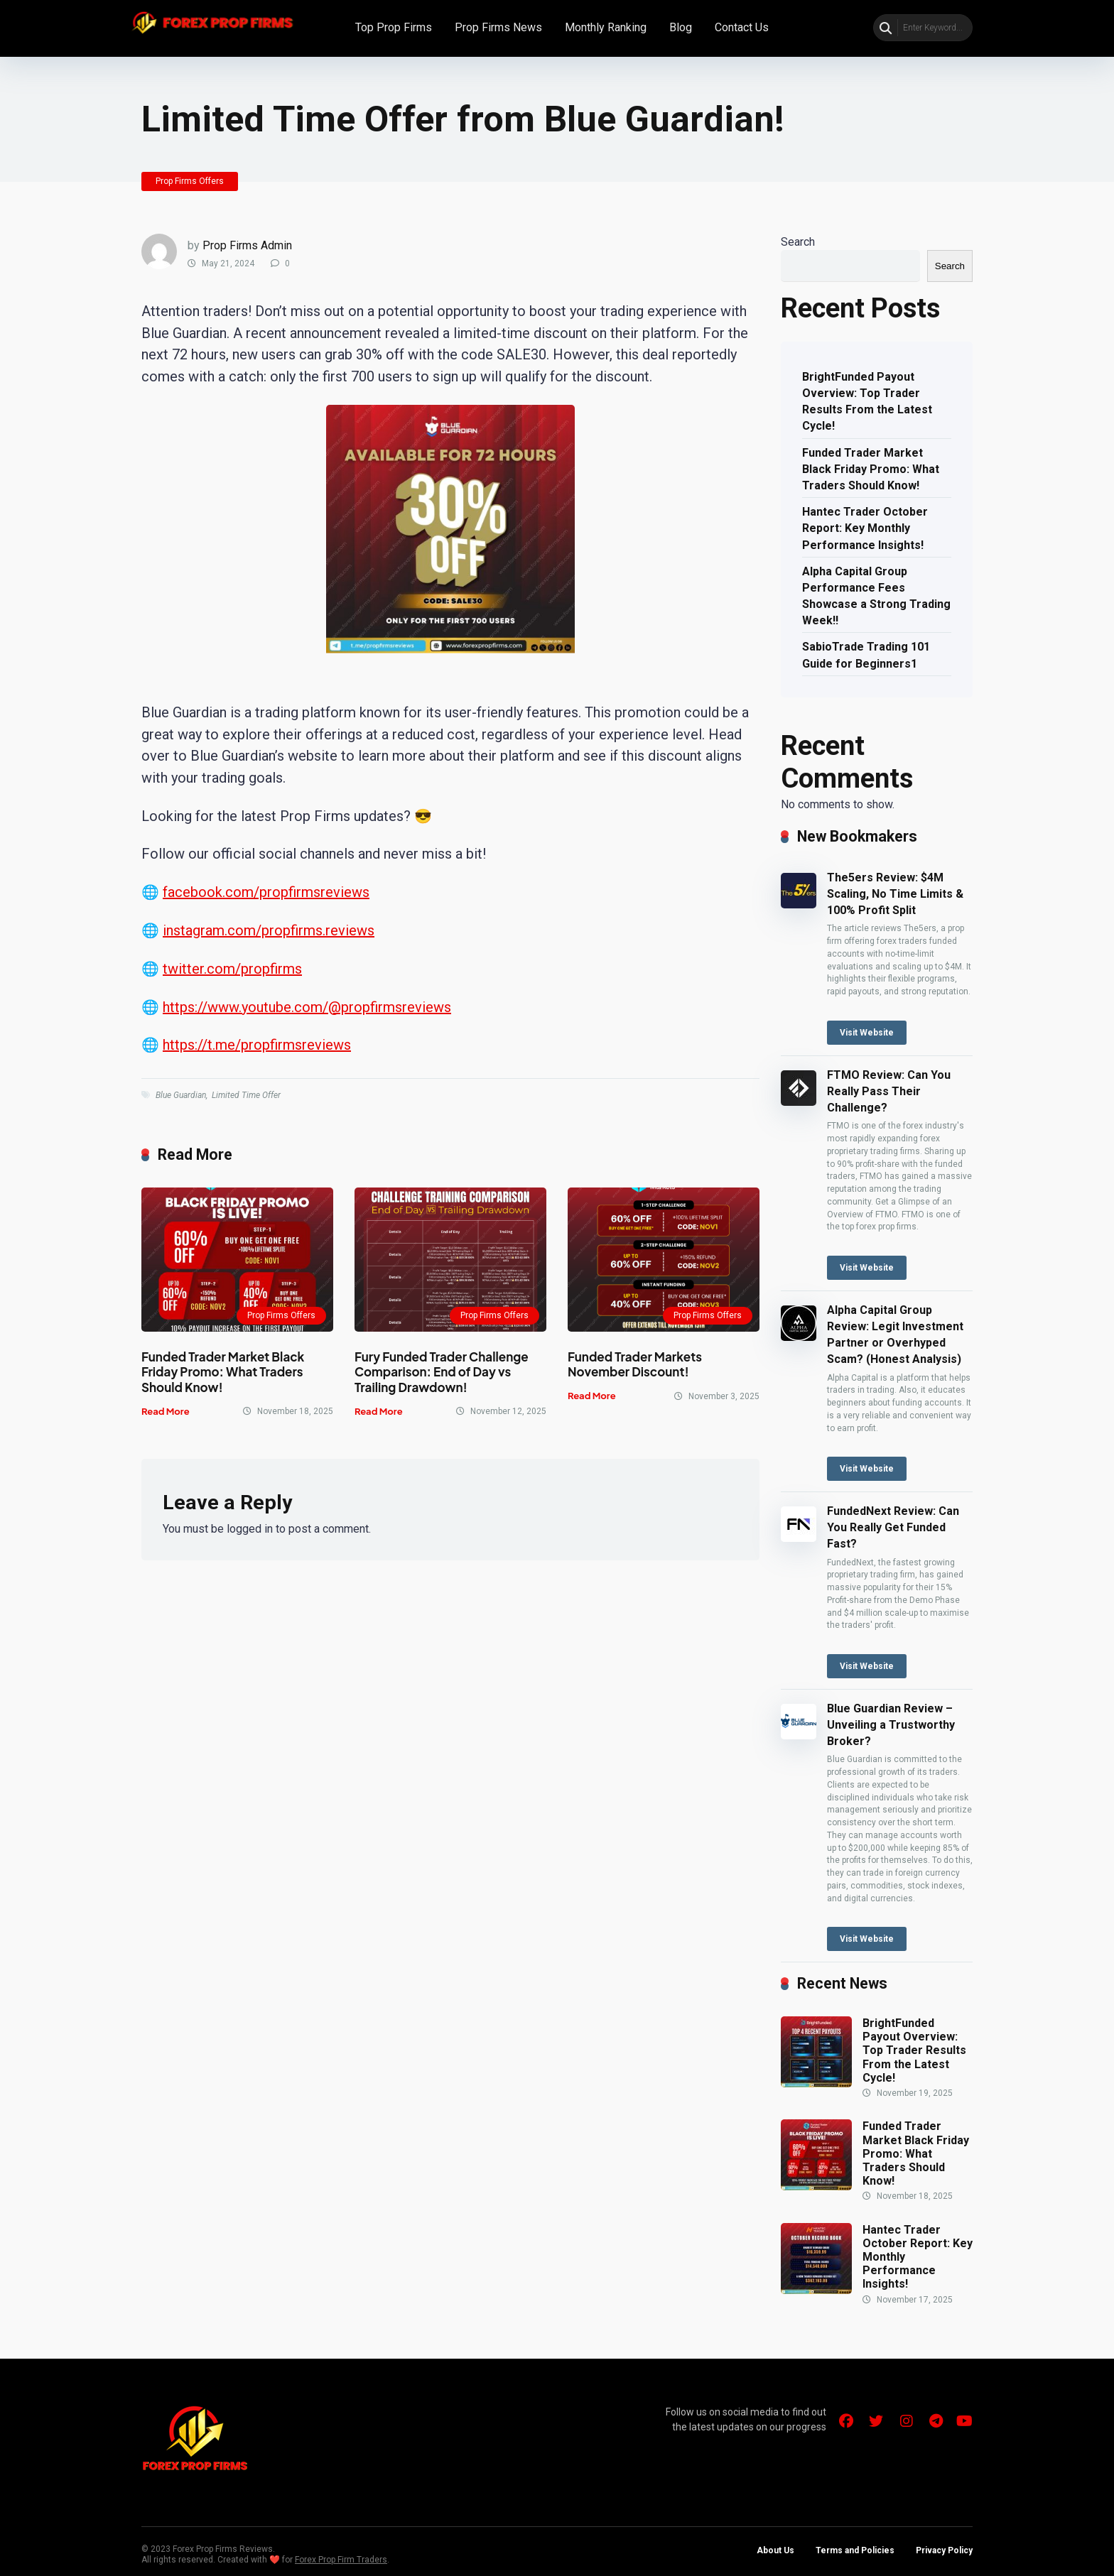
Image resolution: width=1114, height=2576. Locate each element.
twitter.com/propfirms (232, 968)
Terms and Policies (855, 2550)
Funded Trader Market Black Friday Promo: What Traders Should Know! (222, 1372)
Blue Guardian (181, 1095)
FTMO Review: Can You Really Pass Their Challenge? (889, 1091)
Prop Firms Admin (247, 245)
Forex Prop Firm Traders (341, 2560)
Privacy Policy (944, 2550)
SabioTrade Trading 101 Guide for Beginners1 (866, 655)
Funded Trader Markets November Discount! (635, 1364)
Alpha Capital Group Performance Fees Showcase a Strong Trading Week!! (876, 596)
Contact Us (742, 27)
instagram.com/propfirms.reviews (268, 930)
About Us (775, 2550)
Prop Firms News (498, 27)
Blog (680, 27)
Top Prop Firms (393, 27)
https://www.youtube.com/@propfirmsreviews (307, 1007)
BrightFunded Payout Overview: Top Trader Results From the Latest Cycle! (867, 401)
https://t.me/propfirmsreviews (257, 1044)
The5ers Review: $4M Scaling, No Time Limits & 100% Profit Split (895, 894)
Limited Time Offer (246, 1095)
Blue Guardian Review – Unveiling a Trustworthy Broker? (891, 1725)
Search (798, 242)
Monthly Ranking (606, 27)
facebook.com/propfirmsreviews (266, 892)
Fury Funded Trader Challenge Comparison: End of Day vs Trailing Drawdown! (442, 1372)
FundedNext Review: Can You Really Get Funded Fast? (893, 1527)
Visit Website (867, 1033)
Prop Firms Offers (190, 181)
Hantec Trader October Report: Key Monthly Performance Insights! (865, 528)
